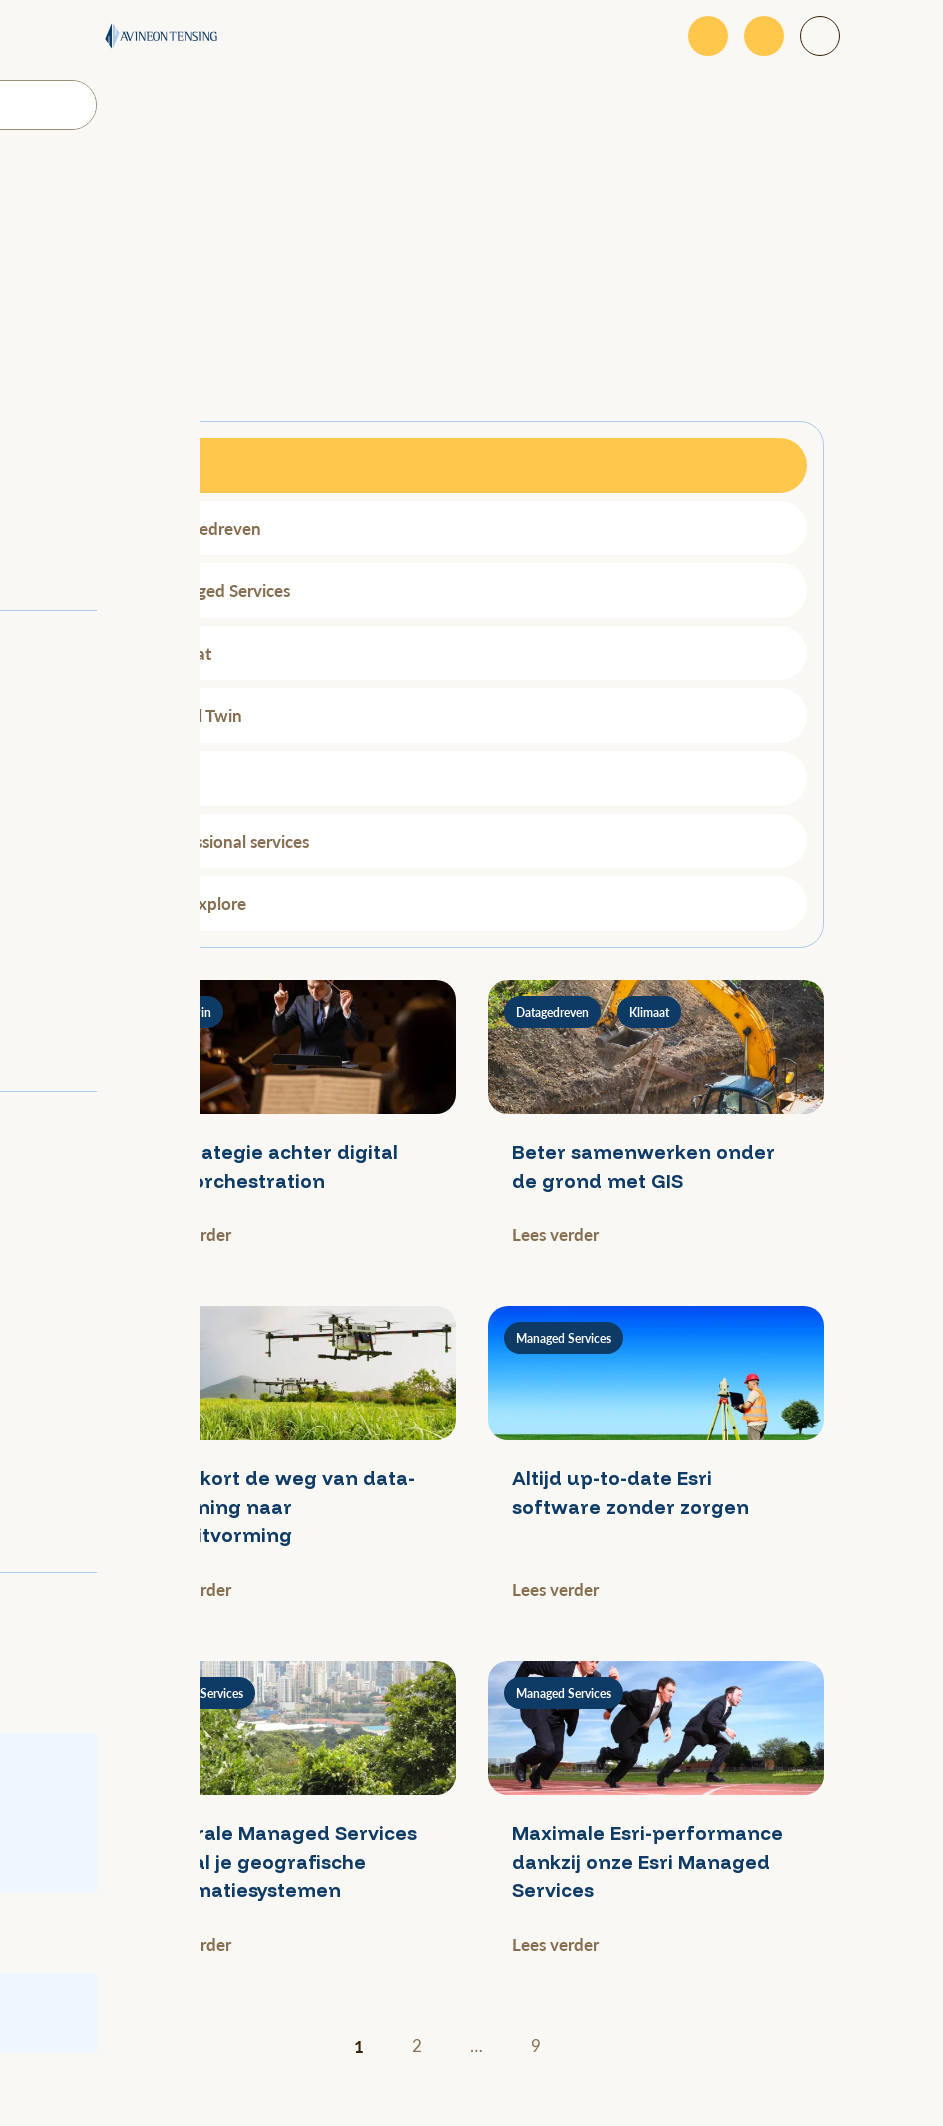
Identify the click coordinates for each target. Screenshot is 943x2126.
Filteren (164, 376)
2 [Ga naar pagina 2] (417, 2045)
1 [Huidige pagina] (359, 2046)
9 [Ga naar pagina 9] (536, 2045)
